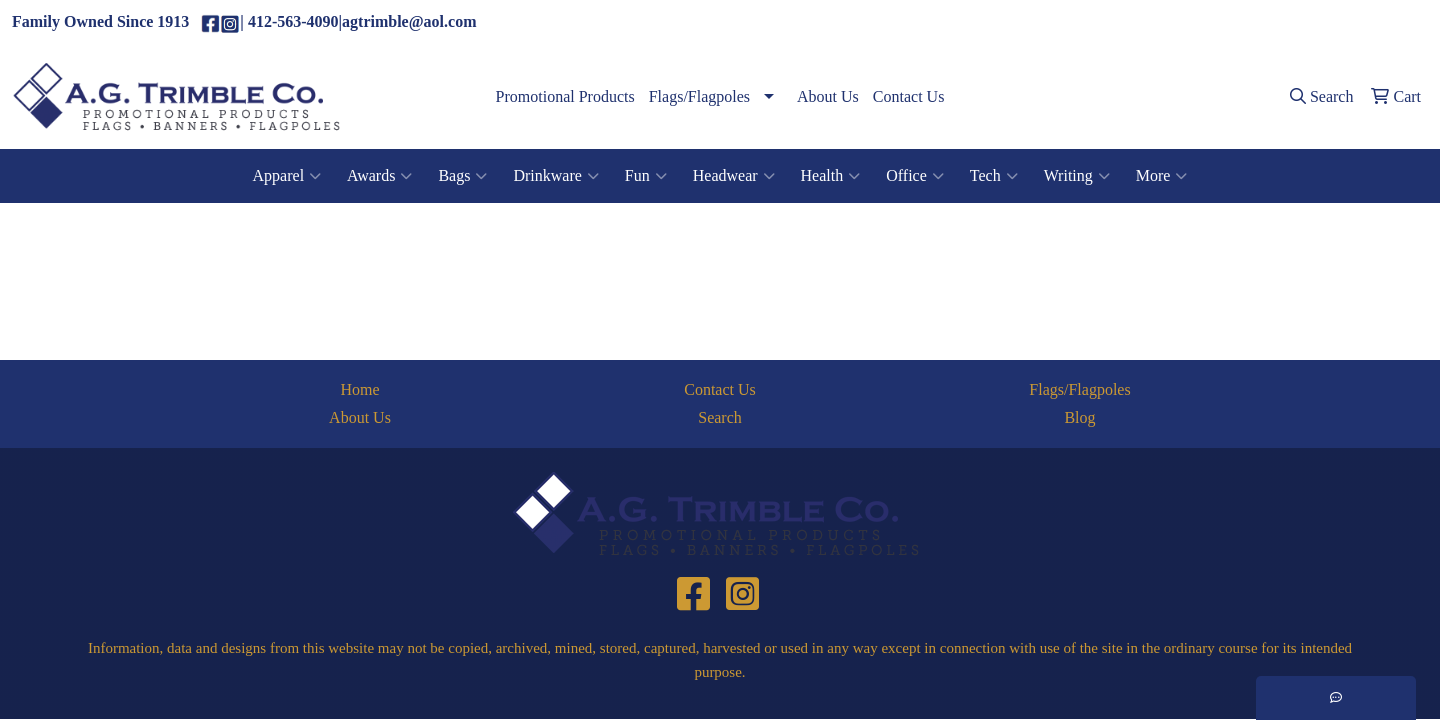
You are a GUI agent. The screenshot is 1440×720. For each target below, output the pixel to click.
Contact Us (909, 96)
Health (831, 176)
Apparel (287, 176)
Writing (1077, 176)
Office (915, 176)
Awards (379, 176)
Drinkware (555, 176)
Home (359, 389)
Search (720, 417)
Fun (646, 176)
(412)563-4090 (1229, 22)
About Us (828, 96)
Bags (462, 176)
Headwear (734, 176)
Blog (1079, 417)
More (1162, 176)
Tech (994, 176)
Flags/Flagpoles (699, 96)
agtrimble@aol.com (1354, 22)
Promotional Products (565, 96)
